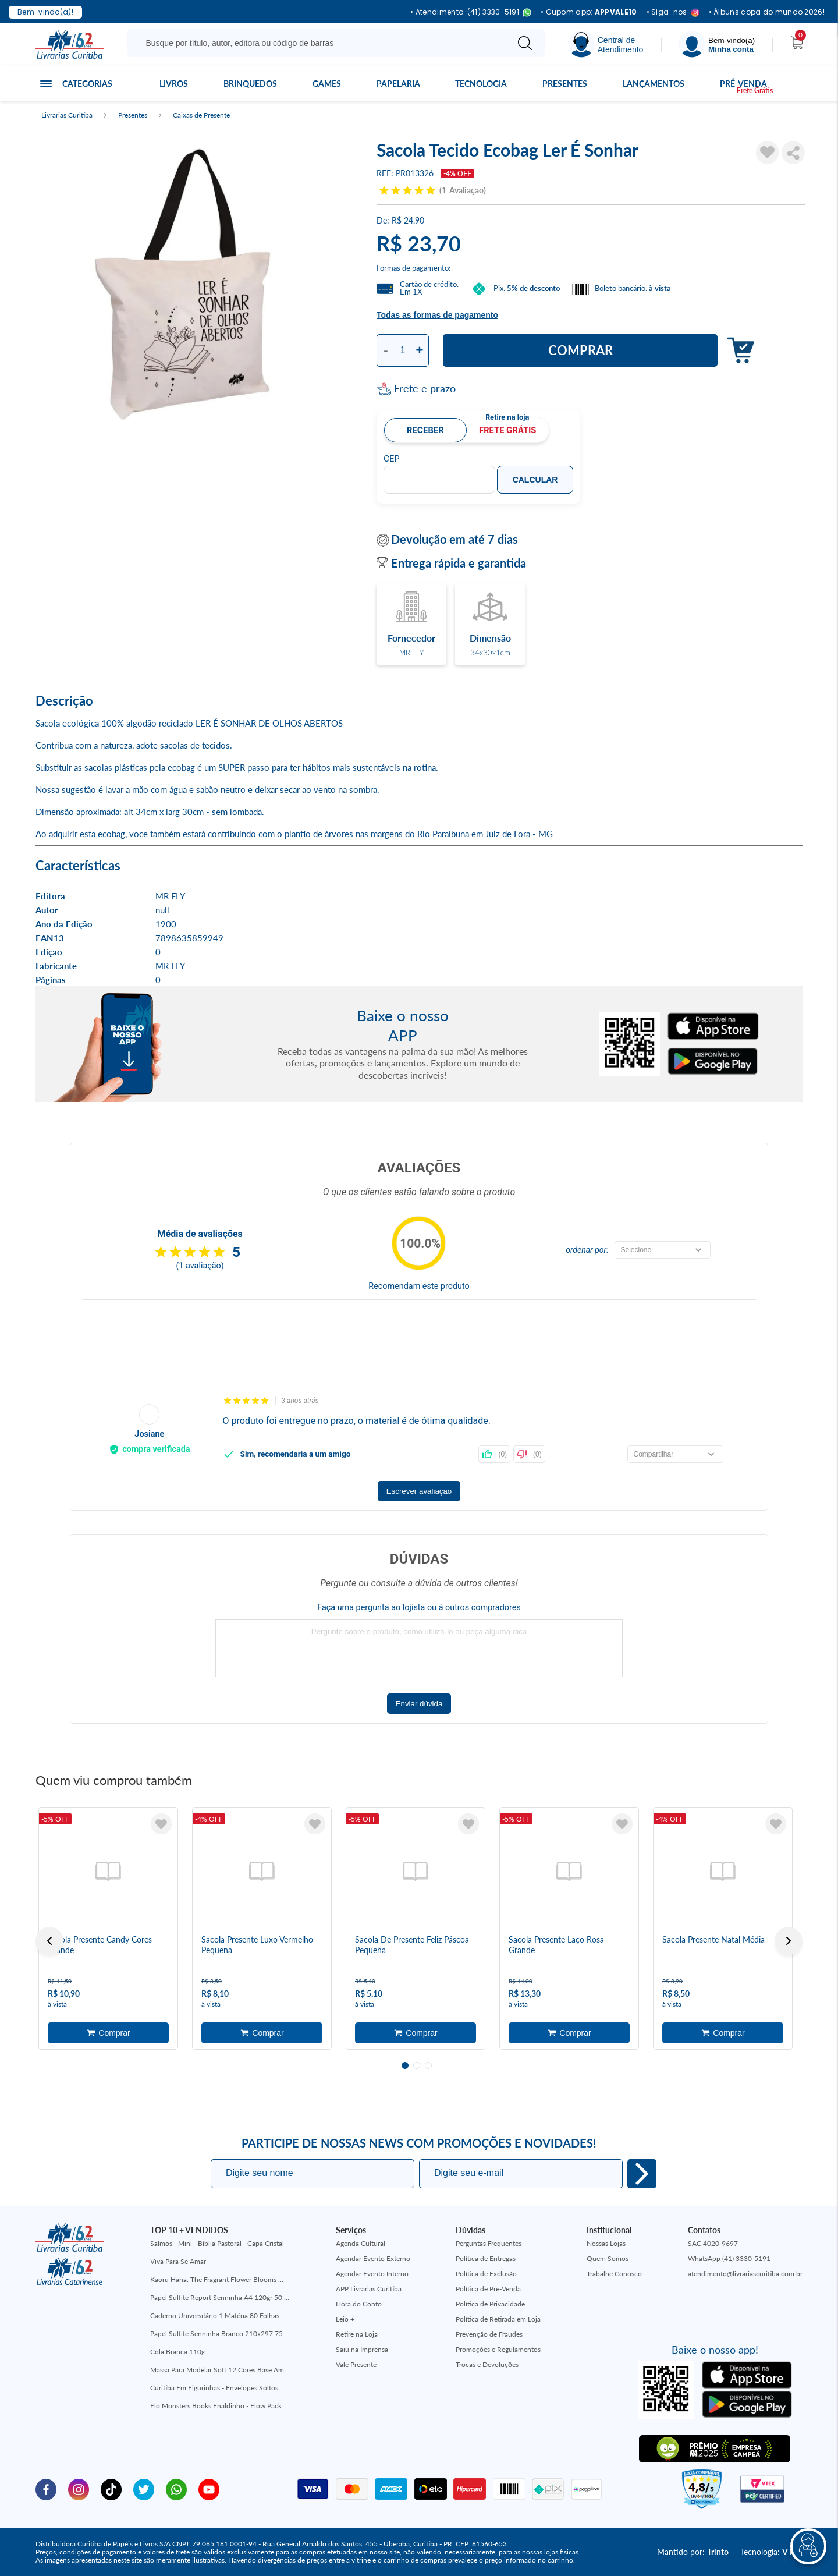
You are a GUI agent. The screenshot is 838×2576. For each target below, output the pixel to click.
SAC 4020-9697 (713, 2243)
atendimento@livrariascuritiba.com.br (745, 2273)
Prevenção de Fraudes (489, 2334)
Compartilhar (793, 152)
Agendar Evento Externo (373, 2258)
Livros (173, 83)
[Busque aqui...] (320, 43)
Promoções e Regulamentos (498, 2349)
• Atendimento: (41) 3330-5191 (470, 12)
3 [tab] (428, 2065)
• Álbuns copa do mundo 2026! (767, 12)
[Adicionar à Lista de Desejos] (767, 152)
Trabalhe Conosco (614, 2273)
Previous (49, 1941)
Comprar (580, 350)
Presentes (564, 83)
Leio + (345, 2319)
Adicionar (738, 350)
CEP (392, 459)
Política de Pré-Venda (488, 2288)
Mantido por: (693, 2552)
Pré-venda (743, 83)
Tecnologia (481, 83)
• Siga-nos (673, 12)
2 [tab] (416, 2065)
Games (327, 83)
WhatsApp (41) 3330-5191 (729, 2258)
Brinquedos (250, 83)
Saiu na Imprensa (362, 2349)
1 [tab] (405, 2065)
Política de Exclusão (486, 2273)
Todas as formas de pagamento (437, 315)
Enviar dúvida (419, 1703)
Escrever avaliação (419, 1491)
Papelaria (398, 83)
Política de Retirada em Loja (498, 2319)
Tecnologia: (771, 2552)
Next (789, 1941)
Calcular (535, 479)
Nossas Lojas (606, 2243)
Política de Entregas (486, 2258)
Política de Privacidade (490, 2303)
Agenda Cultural (360, 2243)
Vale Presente (356, 2364)
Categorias (87, 83)
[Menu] (717, 44)
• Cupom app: (589, 12)
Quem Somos (607, 2258)
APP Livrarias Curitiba (369, 2288)
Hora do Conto (359, 2303)
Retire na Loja (357, 2334)
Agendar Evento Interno (372, 2273)
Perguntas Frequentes (488, 2243)
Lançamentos (653, 83)
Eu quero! (641, 2173)
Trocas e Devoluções (487, 2364)
